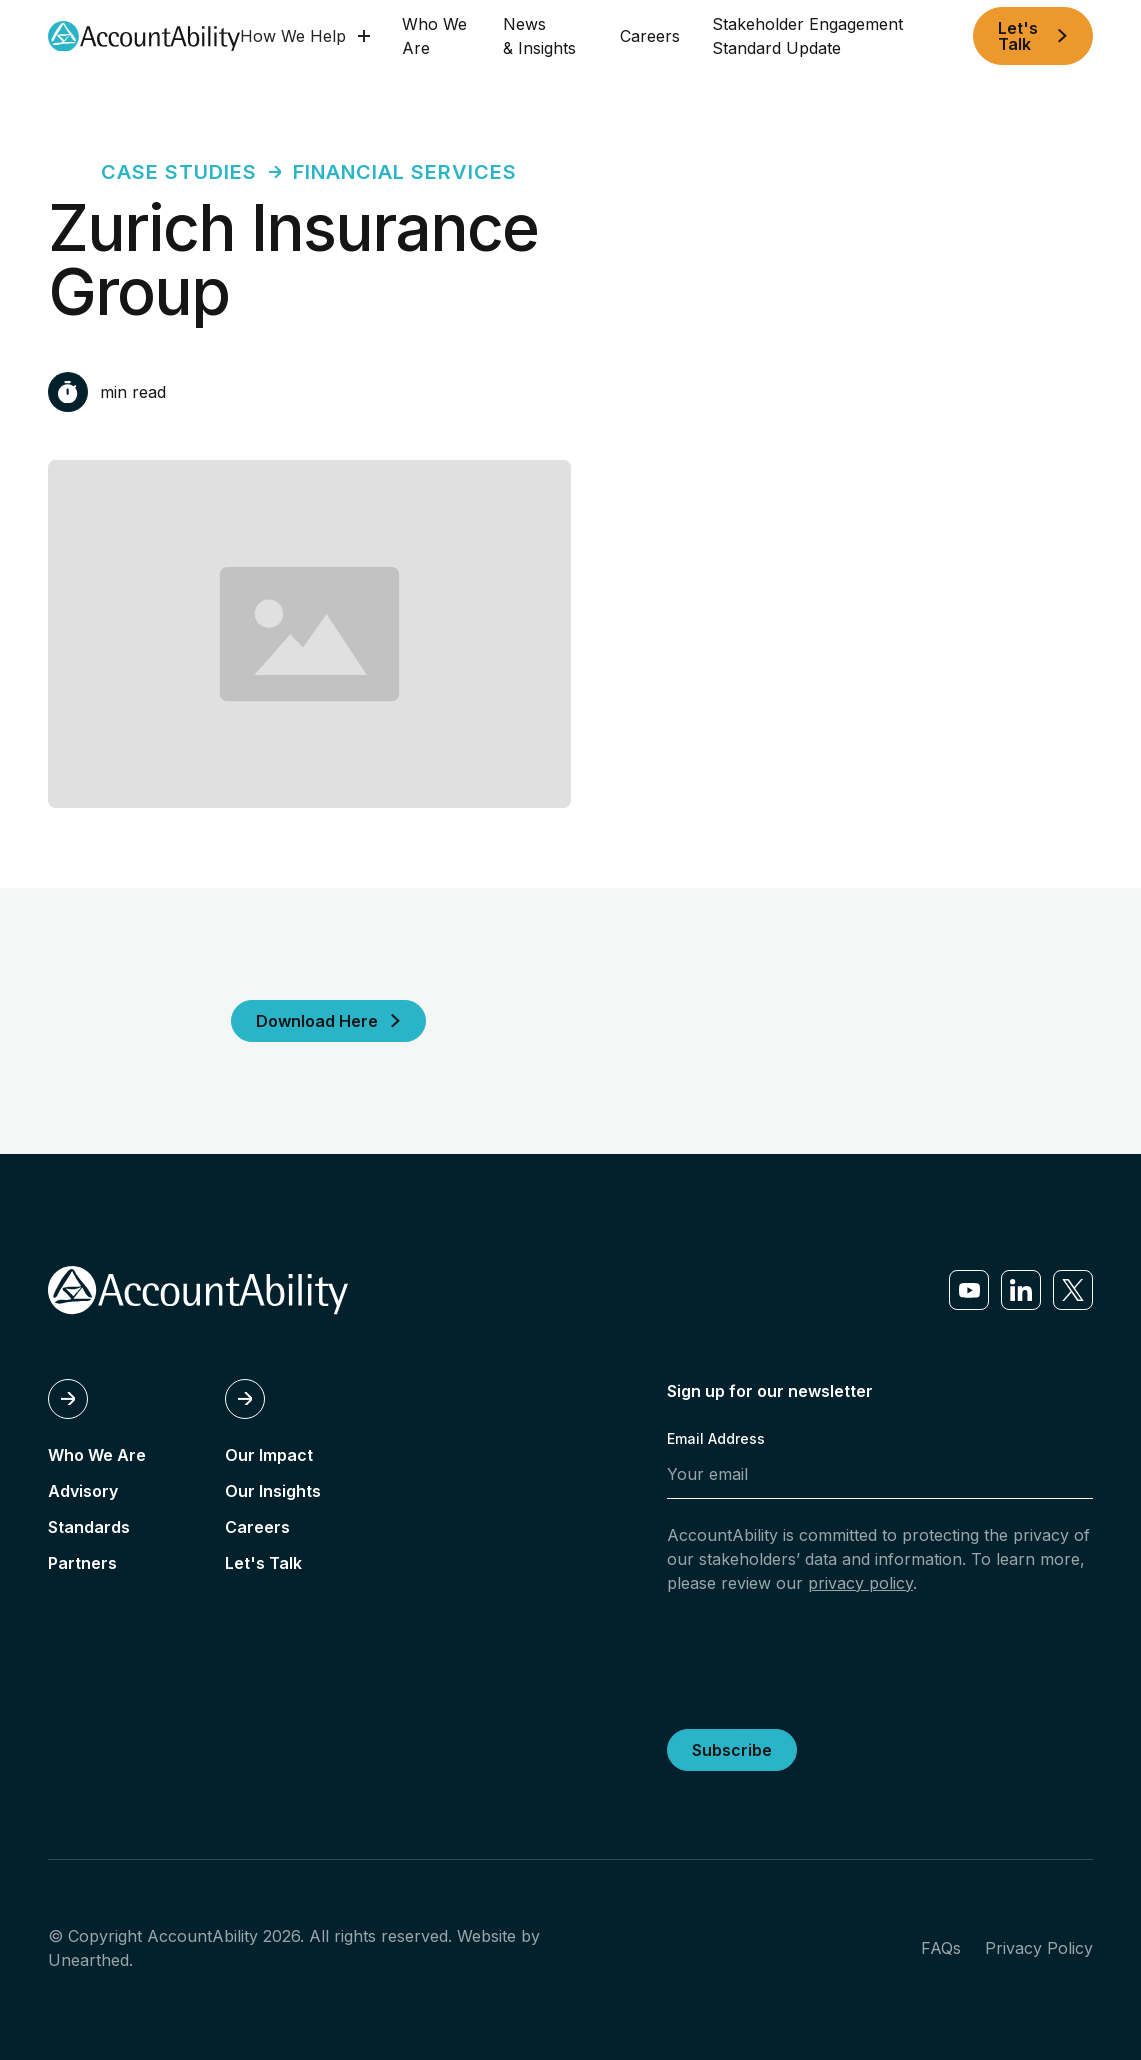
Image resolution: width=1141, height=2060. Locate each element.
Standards (89, 1527)
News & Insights (539, 36)
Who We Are (434, 36)
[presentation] (819, 1658)
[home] (144, 36)
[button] (305, 36)
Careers (650, 36)
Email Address (716, 1438)
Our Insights (273, 1491)
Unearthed (88, 1960)
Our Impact (269, 1455)
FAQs (941, 1948)
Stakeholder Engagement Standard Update (807, 36)
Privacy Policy (1039, 1948)
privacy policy (860, 1583)
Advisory (83, 1491)
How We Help (293, 36)
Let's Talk (263, 1563)
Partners (82, 1563)
